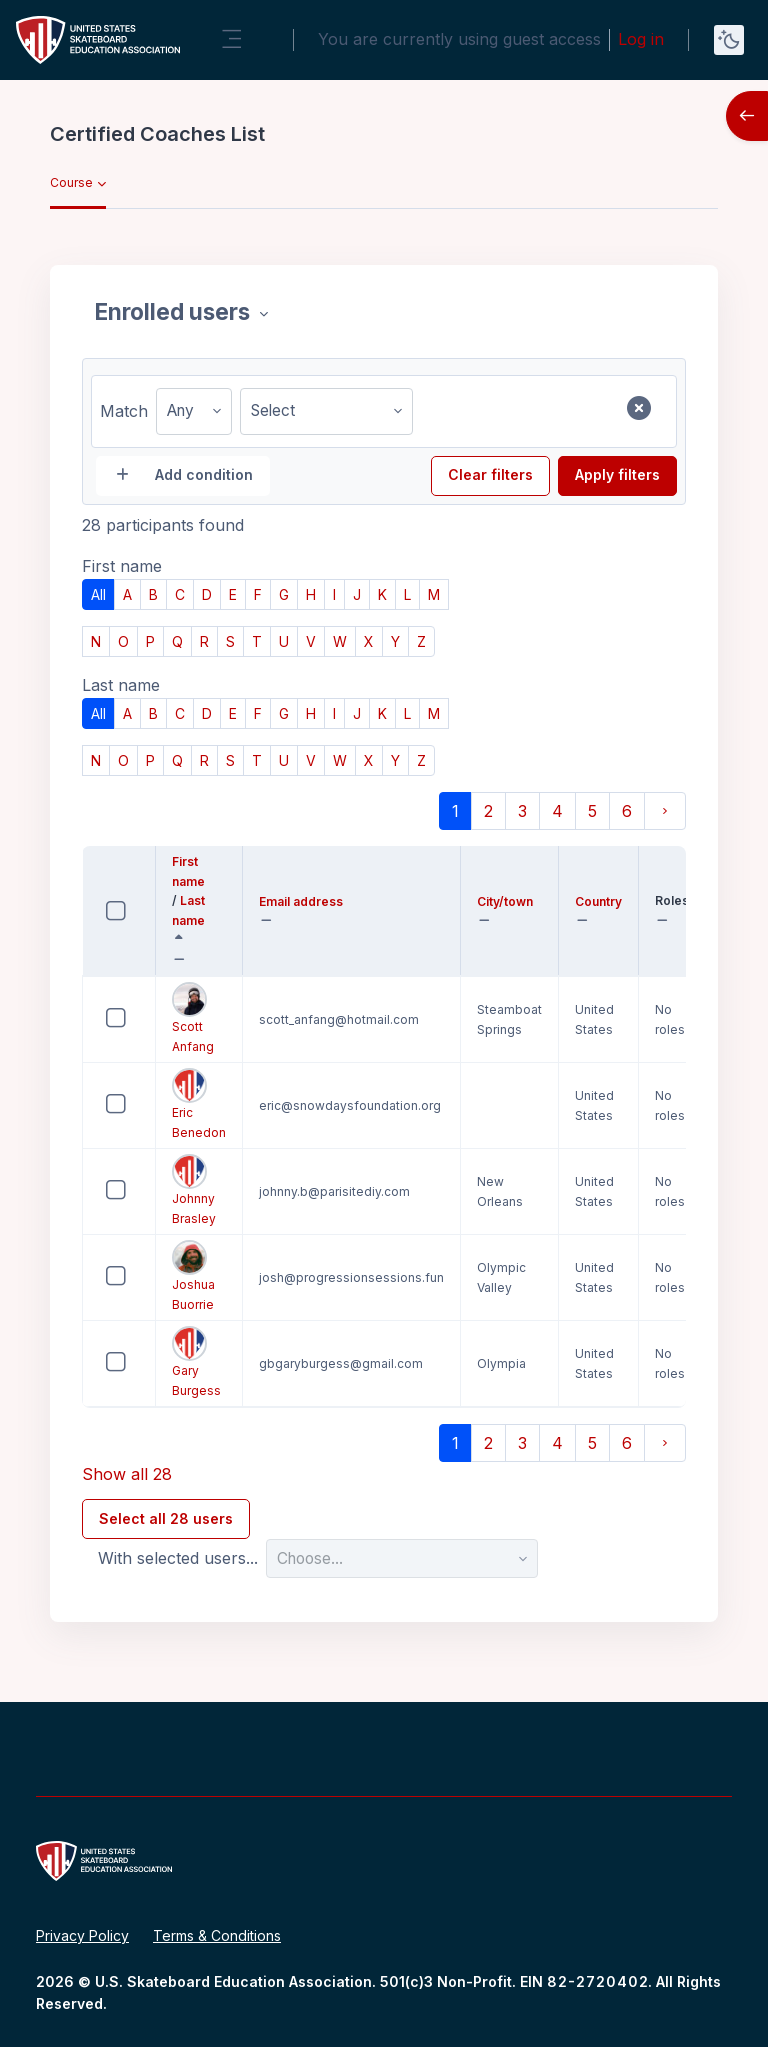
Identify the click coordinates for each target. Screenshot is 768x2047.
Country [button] (598, 903)
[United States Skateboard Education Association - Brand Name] (98, 40)
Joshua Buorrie (193, 1276)
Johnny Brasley (194, 1190)
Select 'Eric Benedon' (98, 1119)
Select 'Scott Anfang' (98, 1033)
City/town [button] (509, 903)
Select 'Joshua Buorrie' (98, 1291)
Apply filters (617, 474)
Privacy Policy (82, 1935)
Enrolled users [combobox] (175, 312)
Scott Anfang (193, 1018)
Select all (136, 898)
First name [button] (199, 873)
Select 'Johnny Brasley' (98, 1205)
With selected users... (178, 1558)
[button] (183, 959)
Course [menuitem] (71, 182)
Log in (641, 39)
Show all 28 (127, 1474)
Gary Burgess (196, 1362)
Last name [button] (199, 912)
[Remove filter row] (639, 408)
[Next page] (665, 811)
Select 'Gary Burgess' (98, 1377)
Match (124, 411)
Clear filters (490, 474)
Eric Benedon (199, 1104)
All (98, 594)
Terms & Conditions (217, 1935)
